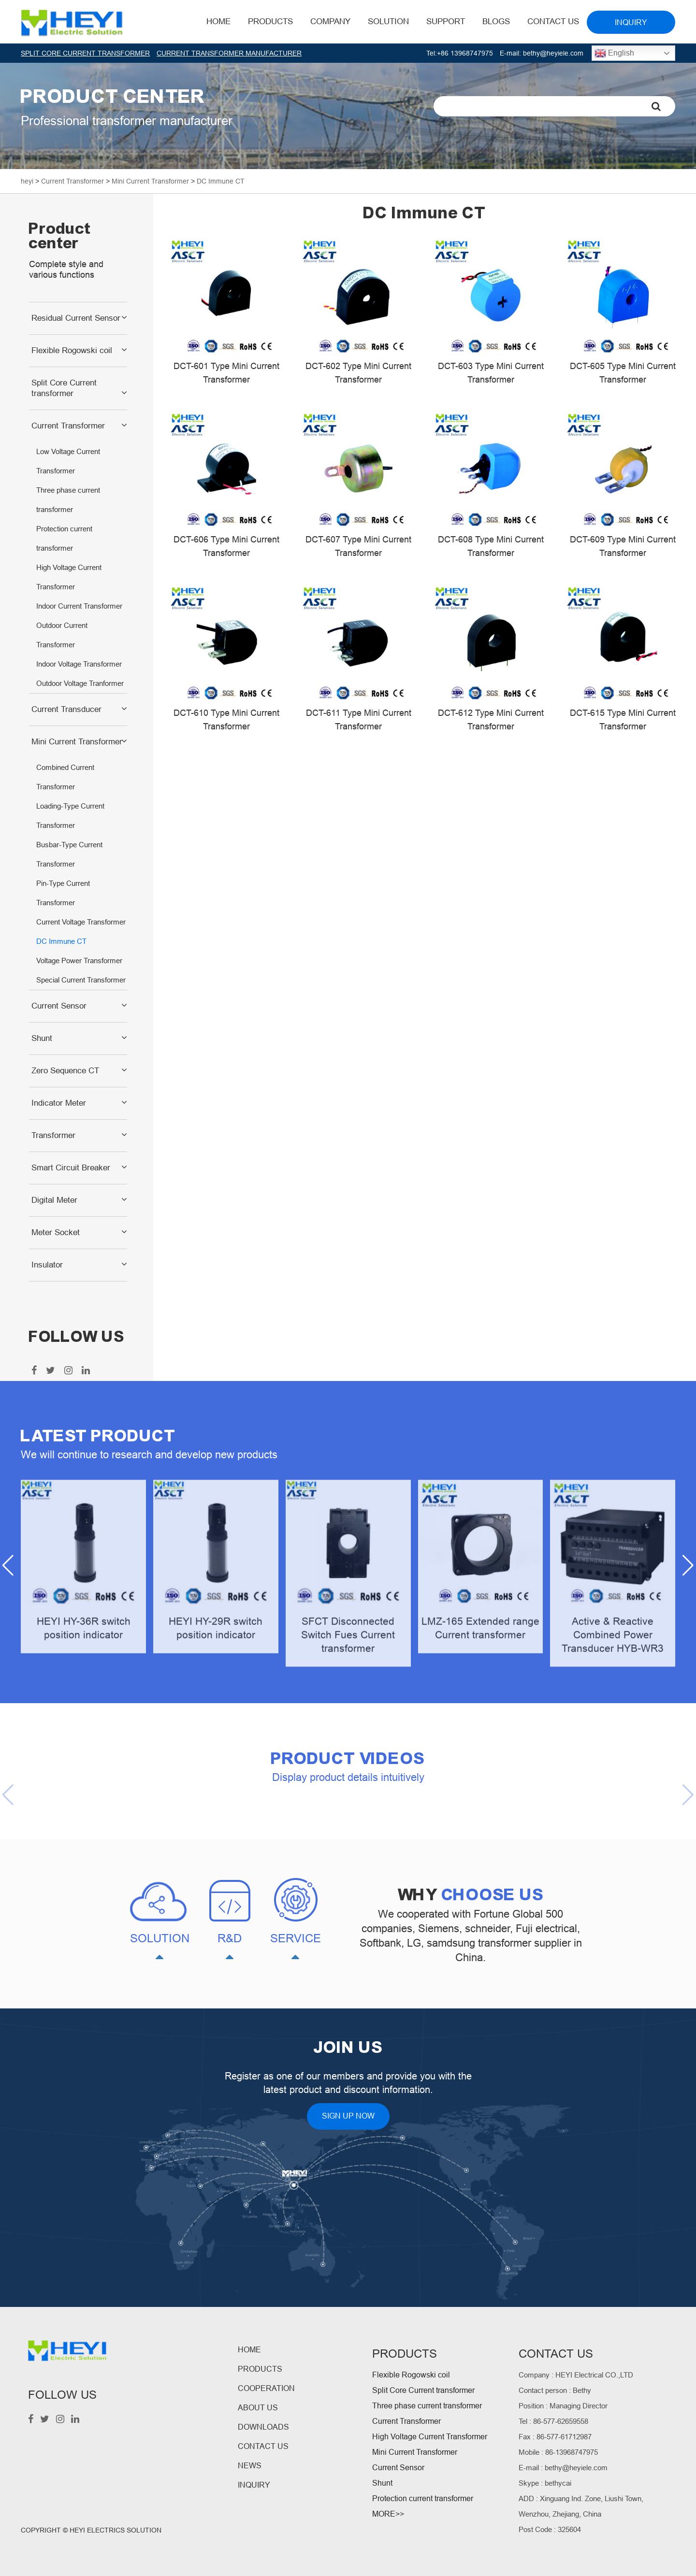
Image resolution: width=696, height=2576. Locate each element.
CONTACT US (263, 2446)
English (614, 53)
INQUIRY (254, 2485)
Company (330, 21)
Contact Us (553, 21)
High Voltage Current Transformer (69, 577)
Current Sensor (59, 1005)
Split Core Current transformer (64, 388)
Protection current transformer (64, 538)
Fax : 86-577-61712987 (555, 2437)
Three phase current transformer (68, 499)
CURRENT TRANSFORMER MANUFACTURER (229, 53)
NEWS (249, 2466)
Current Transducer (66, 709)
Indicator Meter (58, 1103)
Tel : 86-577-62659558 (553, 2421)
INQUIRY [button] (631, 22)
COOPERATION (266, 2388)
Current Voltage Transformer (81, 922)
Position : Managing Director (563, 2406)
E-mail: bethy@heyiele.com (541, 53)
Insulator (47, 1264)
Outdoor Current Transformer (61, 635)
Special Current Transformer (81, 980)
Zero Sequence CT (65, 1070)
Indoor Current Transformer (79, 606)
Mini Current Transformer (76, 741)
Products (270, 21)
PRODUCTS (260, 2369)
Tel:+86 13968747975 (459, 53)
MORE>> (388, 2514)
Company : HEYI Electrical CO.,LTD (576, 2375)
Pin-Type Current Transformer (63, 893)
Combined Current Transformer (65, 777)
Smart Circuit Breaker (70, 1167)
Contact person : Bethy (555, 2390)
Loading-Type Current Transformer (70, 815)
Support (445, 21)
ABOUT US (258, 2408)
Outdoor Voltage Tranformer (80, 683)
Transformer (53, 1135)
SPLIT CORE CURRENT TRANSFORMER (85, 53)
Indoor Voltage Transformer (79, 664)
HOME (218, 21)
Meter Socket (55, 1232)
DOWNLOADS (263, 2427)
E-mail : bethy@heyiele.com (563, 2467)
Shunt (41, 1038)
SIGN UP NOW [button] (348, 2116)
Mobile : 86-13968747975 (558, 2452)
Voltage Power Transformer (79, 960)
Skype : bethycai (545, 2483)
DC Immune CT (61, 941)
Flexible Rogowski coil (71, 350)
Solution (388, 21)
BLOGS (496, 21)
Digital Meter (54, 1200)
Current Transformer (68, 425)
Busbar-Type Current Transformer (69, 854)
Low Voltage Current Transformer (68, 461)
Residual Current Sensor (75, 318)
